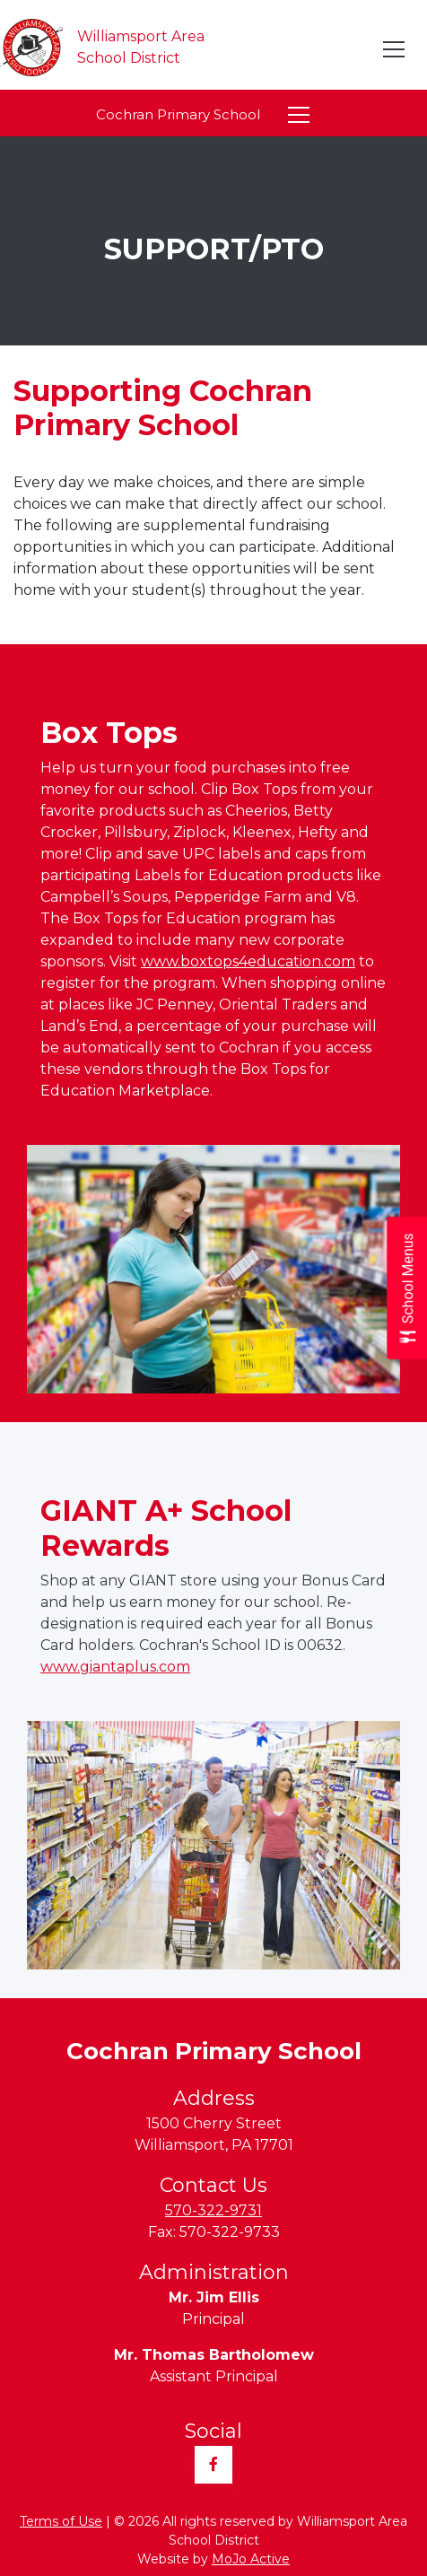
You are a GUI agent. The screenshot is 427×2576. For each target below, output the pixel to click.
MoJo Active (251, 2559)
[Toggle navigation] (395, 49)
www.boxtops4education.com (248, 961)
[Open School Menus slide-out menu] (407, 1288)
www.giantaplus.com (115, 1666)
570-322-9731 (213, 2210)
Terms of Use (61, 2521)
